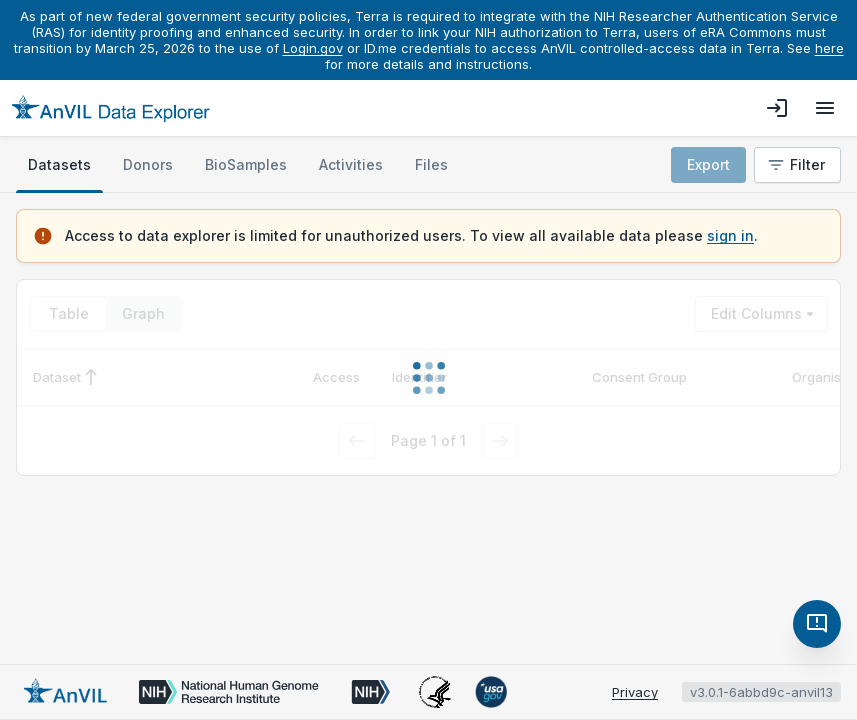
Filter (795, 165)
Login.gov (313, 48)
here (829, 48)
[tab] (59, 165)
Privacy (635, 692)
